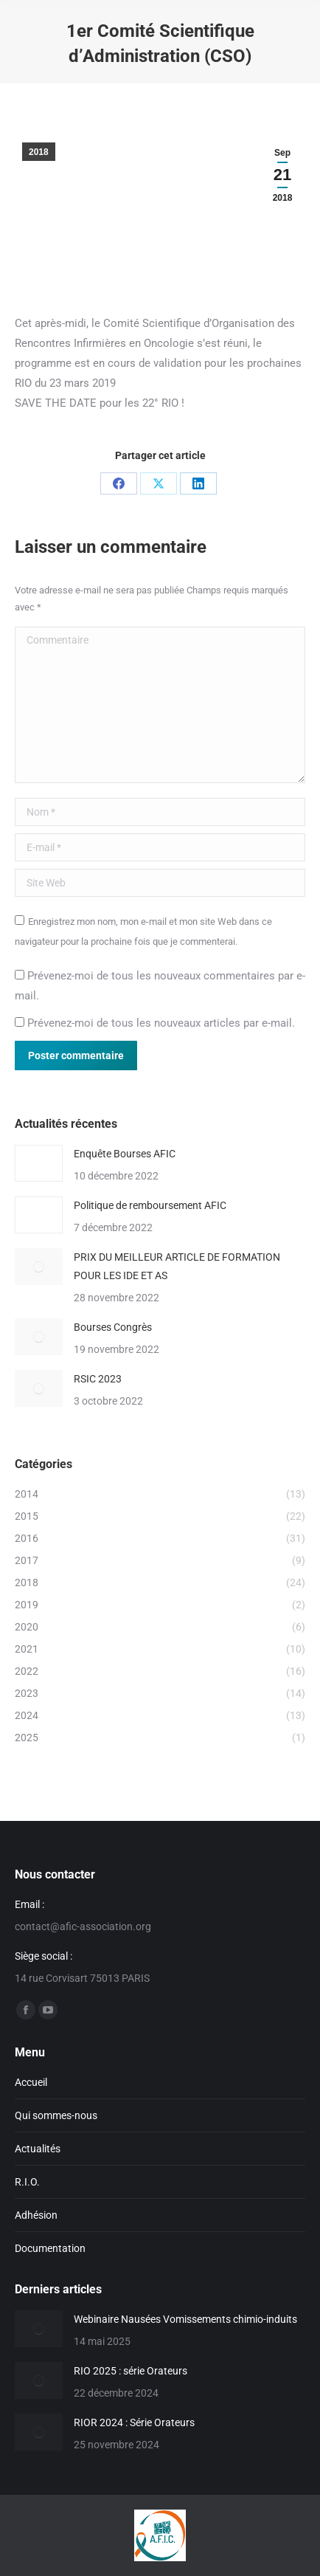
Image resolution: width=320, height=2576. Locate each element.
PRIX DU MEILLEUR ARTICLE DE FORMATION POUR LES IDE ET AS (177, 1266)
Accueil (31, 2082)
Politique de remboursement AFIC (150, 1205)
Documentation (50, 2248)
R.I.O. (27, 2182)
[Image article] (39, 1163)
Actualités (37, 2149)
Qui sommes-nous (56, 2115)
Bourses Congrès (113, 1327)
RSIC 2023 (98, 1379)
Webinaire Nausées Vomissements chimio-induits (185, 2319)
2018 (39, 152)
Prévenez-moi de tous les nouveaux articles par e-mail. (161, 1023)
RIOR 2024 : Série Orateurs (134, 2422)
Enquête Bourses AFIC (124, 1154)
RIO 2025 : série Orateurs (130, 2371)
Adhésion (36, 2215)
